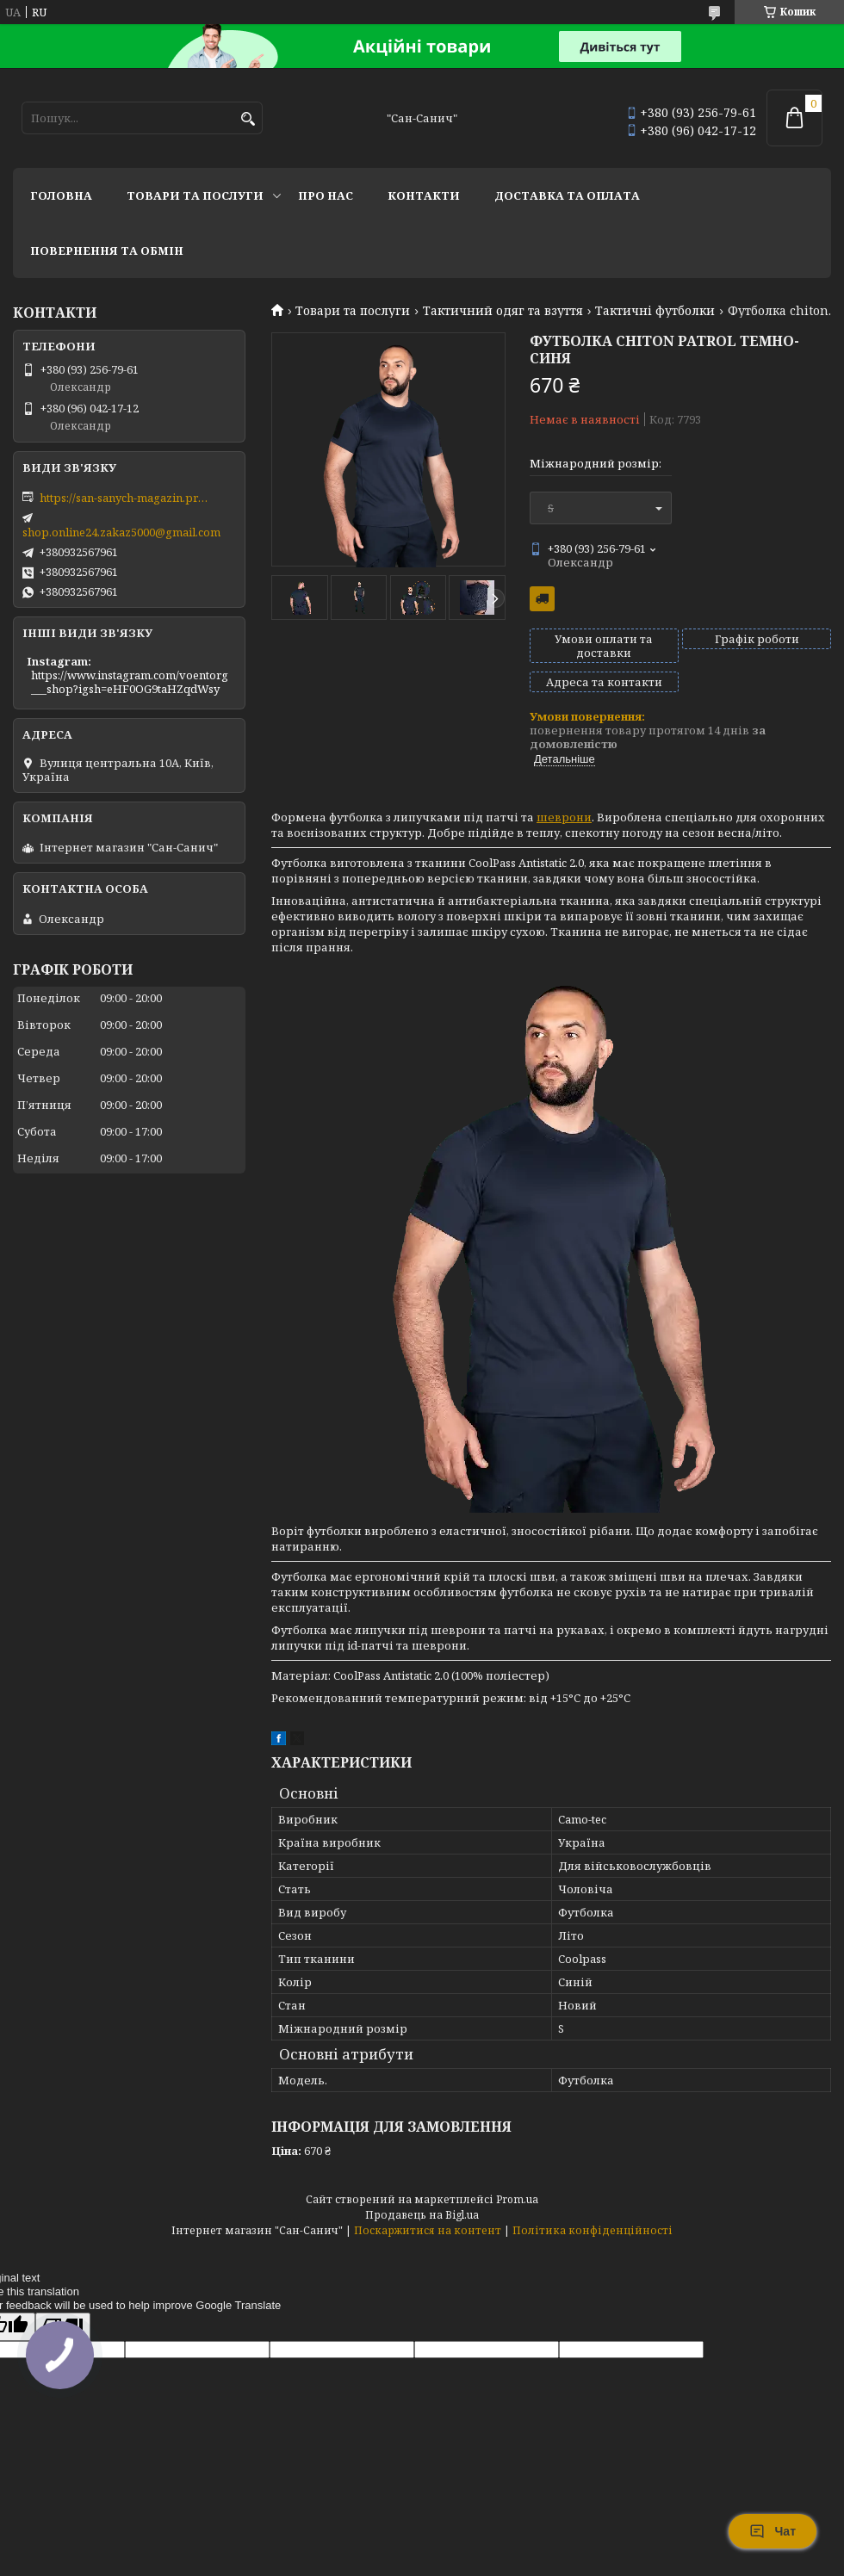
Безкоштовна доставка (542, 598)
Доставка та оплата (567, 195)
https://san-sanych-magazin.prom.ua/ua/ (126, 498)
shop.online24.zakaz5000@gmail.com (121, 532)
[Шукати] (248, 119)
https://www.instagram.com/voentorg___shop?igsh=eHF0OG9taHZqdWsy (129, 682)
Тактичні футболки (655, 311)
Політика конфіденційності (592, 2230)
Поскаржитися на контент (427, 2230)
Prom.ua (517, 2199)
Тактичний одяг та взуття (503, 311)
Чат (772, 2531)
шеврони (564, 817)
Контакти (424, 195)
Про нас (325, 195)
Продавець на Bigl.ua (422, 2215)
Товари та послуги (195, 195)
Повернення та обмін (106, 250)
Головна (61, 195)
